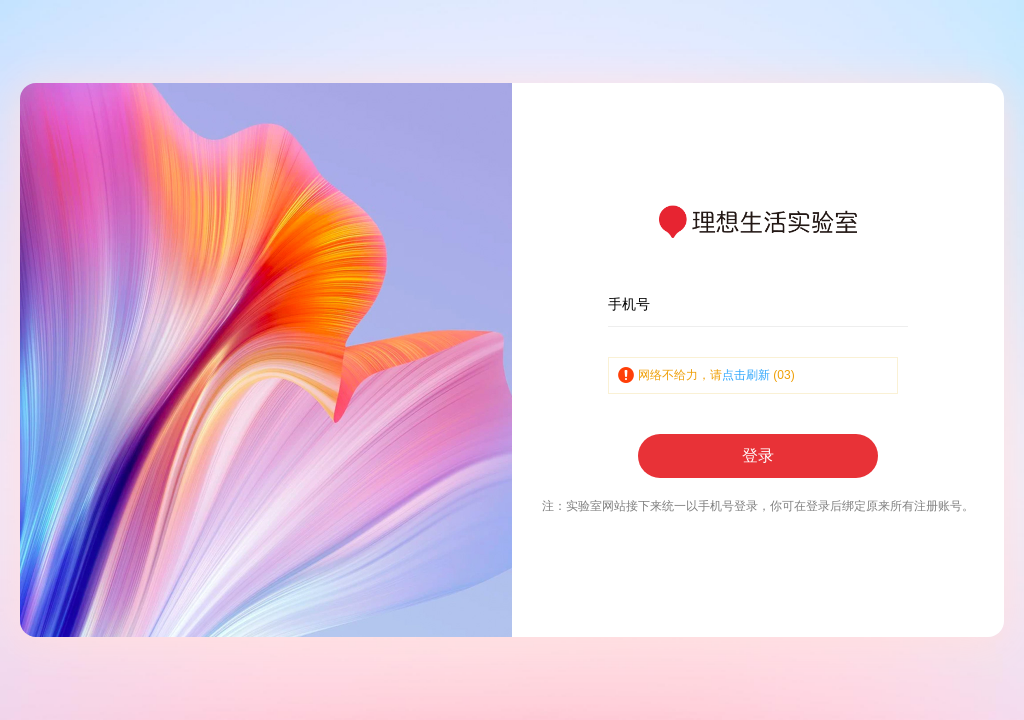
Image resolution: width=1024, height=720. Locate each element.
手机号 (629, 304)
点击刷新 (746, 375)
